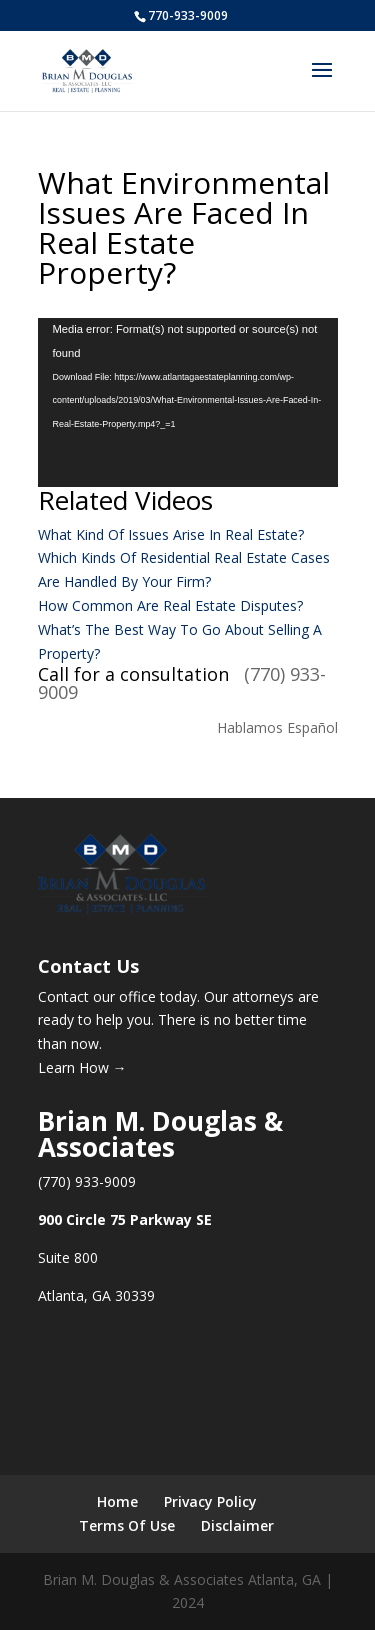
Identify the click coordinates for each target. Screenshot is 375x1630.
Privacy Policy (210, 1501)
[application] (188, 402)
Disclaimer (237, 1525)
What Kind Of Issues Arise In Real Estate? (171, 534)
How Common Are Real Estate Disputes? (170, 605)
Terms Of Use (127, 1525)
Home (117, 1501)
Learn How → (82, 1067)
